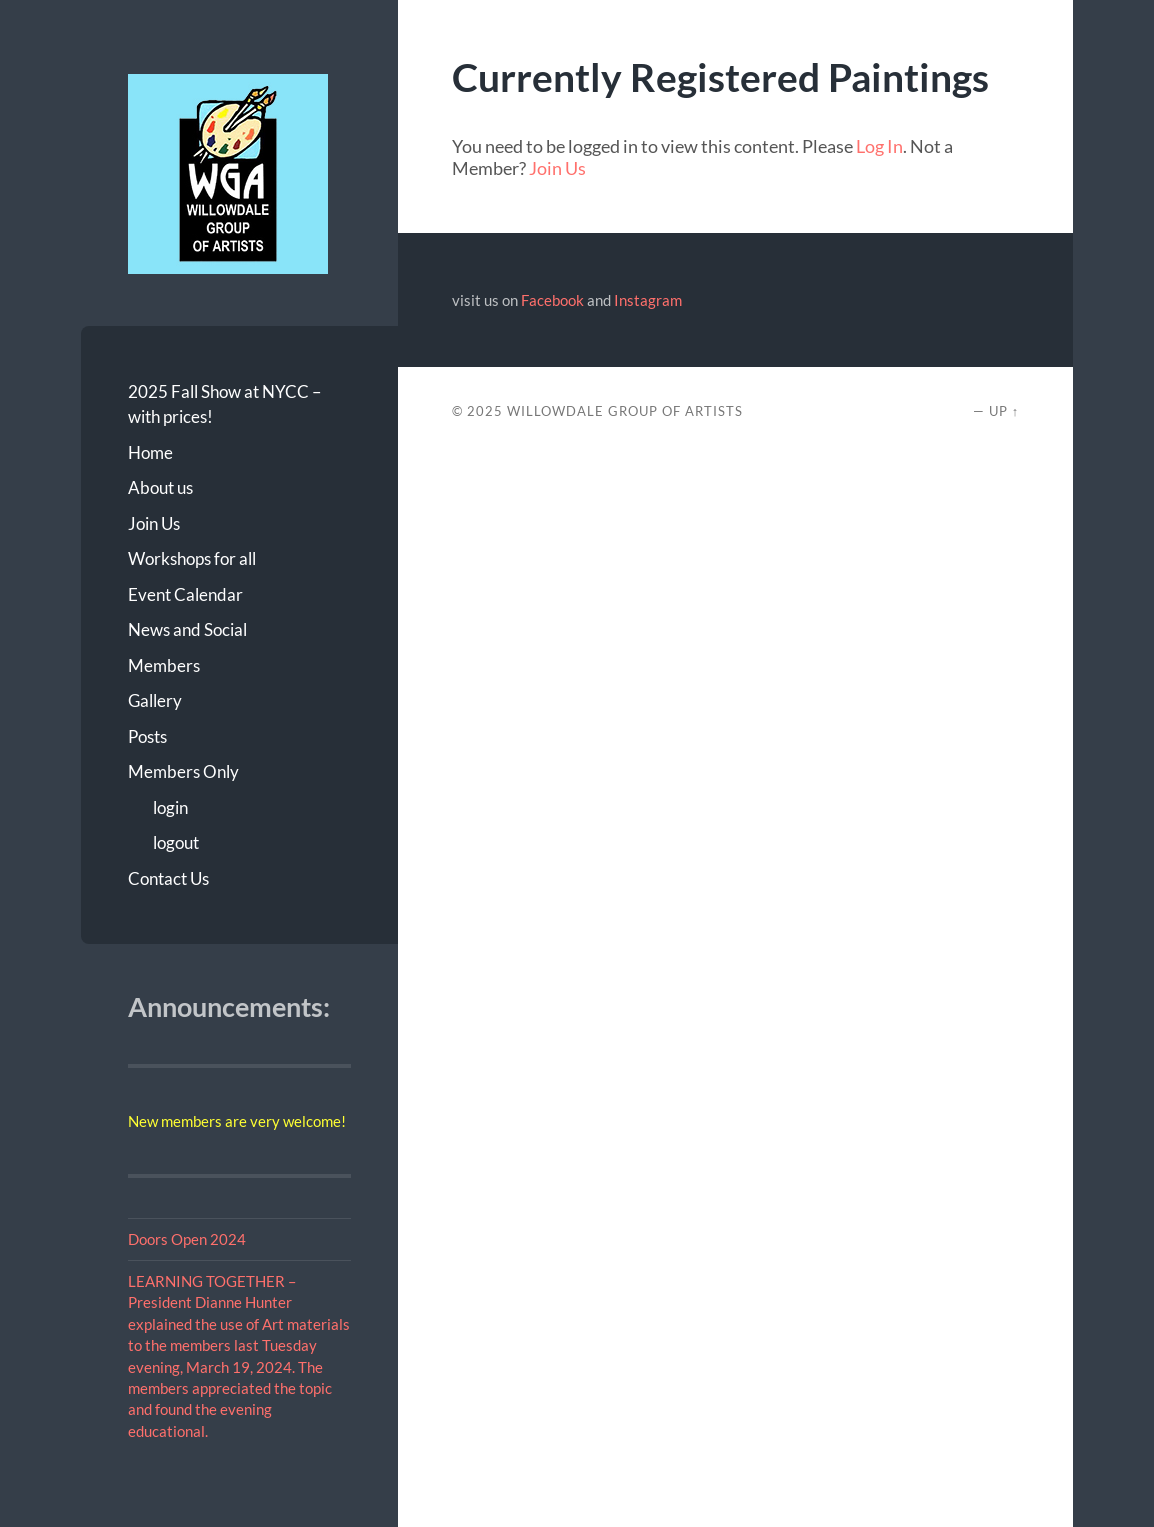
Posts (147, 736)
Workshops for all (192, 558)
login (170, 807)
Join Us (154, 523)
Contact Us (168, 878)
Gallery (155, 700)
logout (176, 842)
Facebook (552, 300)
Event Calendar (185, 594)
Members (164, 665)
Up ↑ (1004, 411)
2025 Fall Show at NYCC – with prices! (224, 404)
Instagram (648, 300)
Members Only (183, 771)
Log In (879, 146)
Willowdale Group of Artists (625, 411)
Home (150, 452)
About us (160, 487)
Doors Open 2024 (187, 1239)
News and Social (187, 629)
